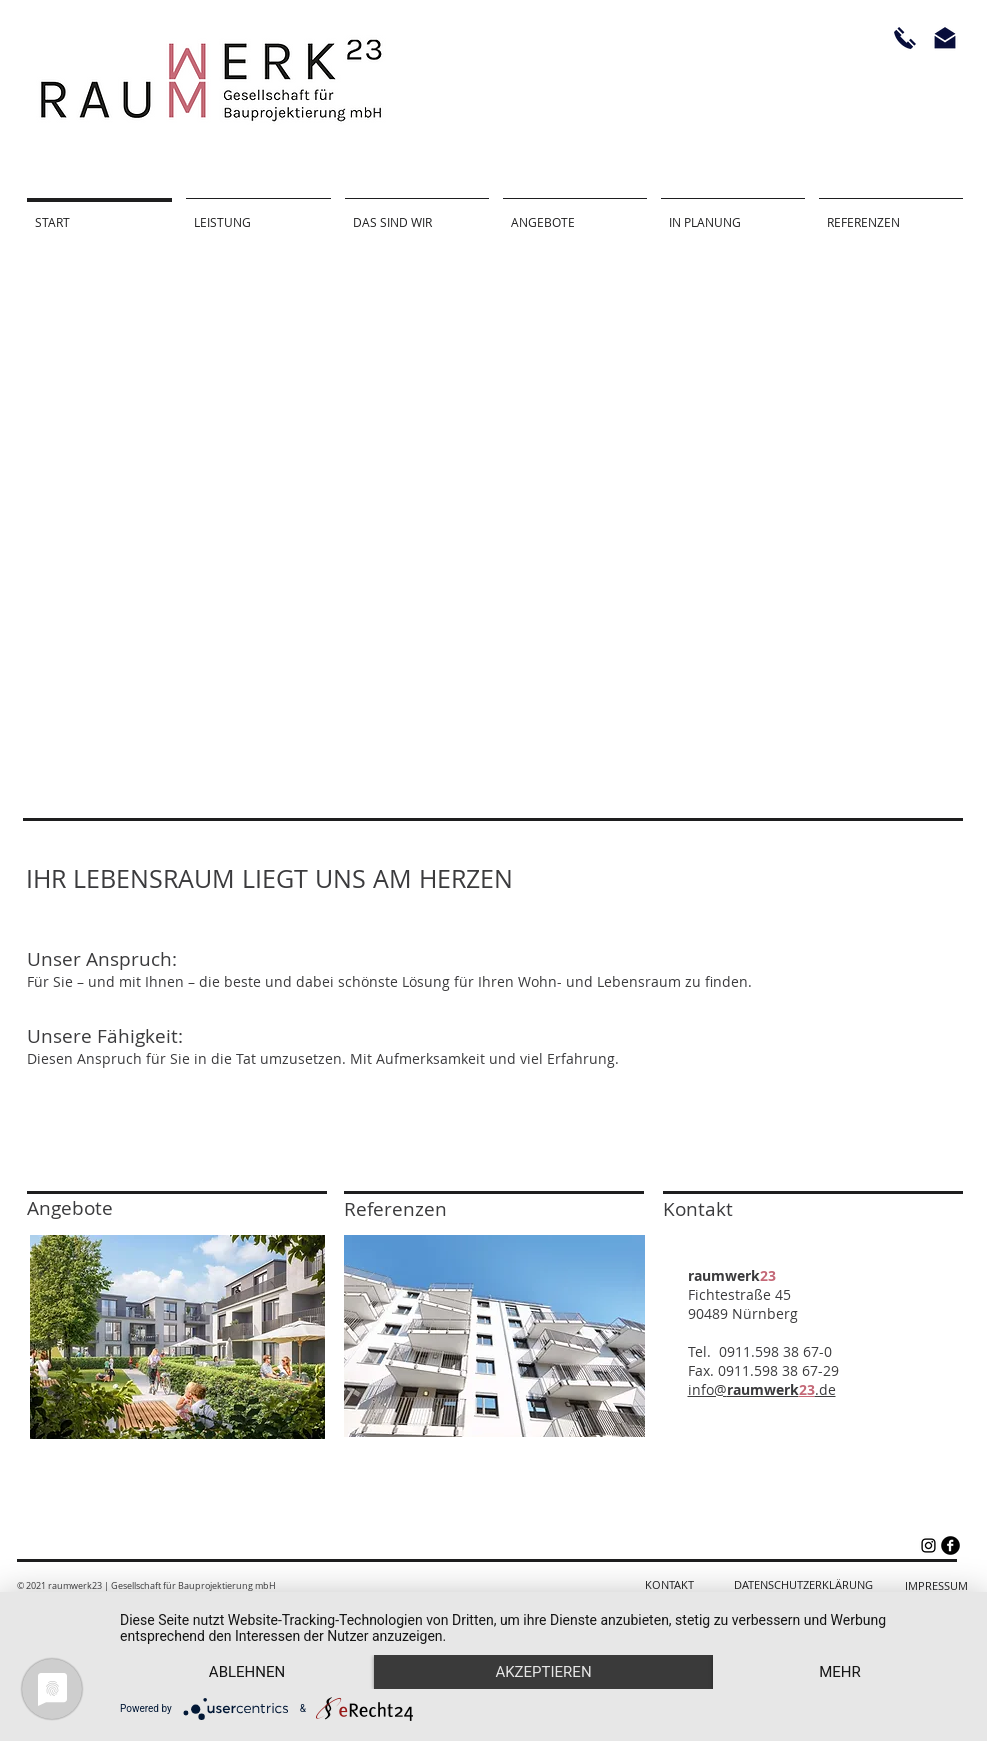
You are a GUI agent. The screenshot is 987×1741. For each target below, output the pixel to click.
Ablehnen (247, 1672)
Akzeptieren (543, 1672)
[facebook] (950, 1545)
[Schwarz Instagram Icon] (928, 1545)
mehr (840, 1672)
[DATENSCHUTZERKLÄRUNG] (803, 1585)
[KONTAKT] (669, 1585)
